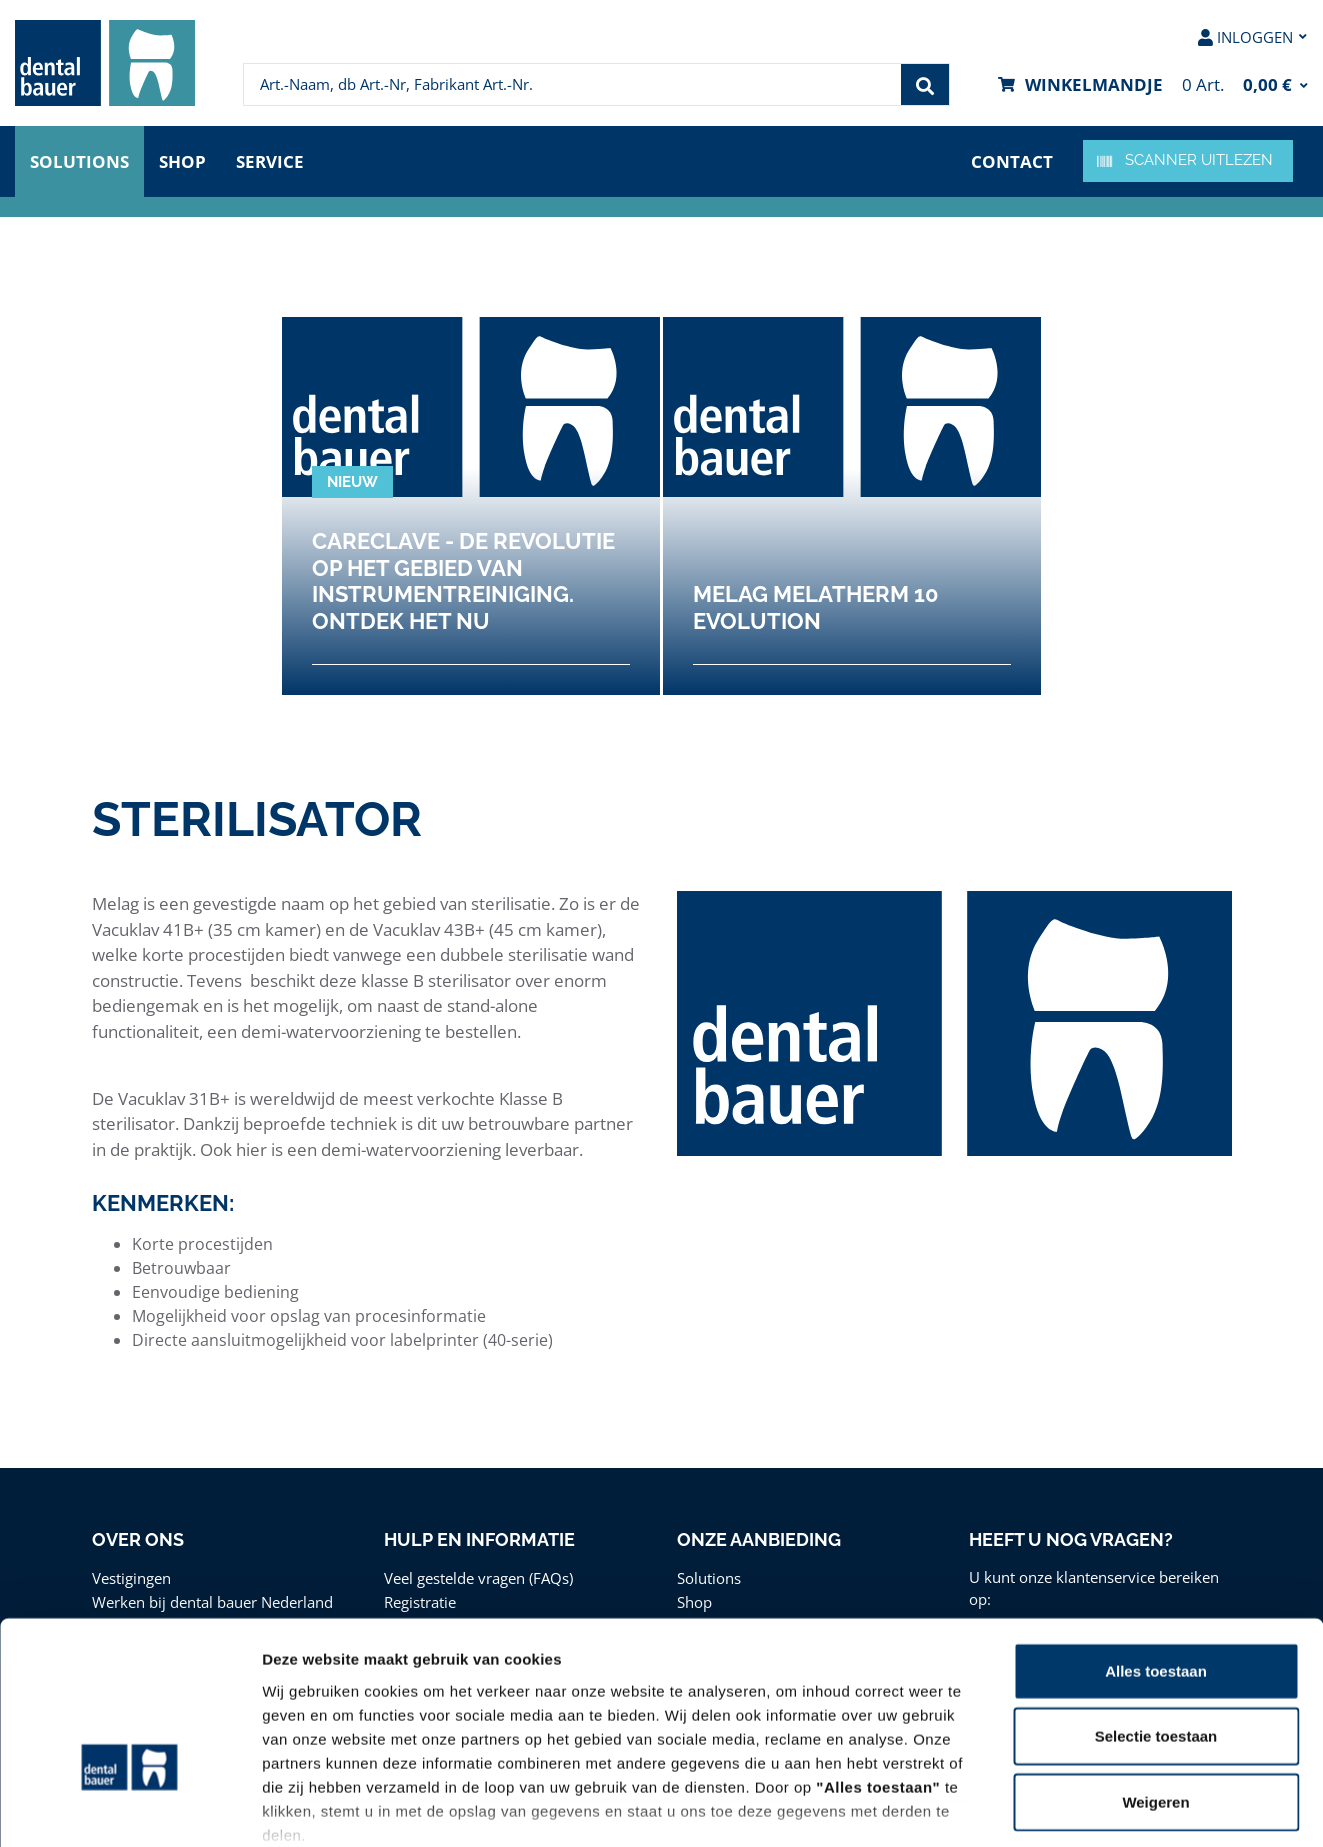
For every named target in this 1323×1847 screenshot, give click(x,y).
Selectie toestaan (1156, 1606)
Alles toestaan (1156, 1541)
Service (270, 161)
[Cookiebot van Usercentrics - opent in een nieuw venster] (129, 1808)
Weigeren (1155, 1672)
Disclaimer (927, 1729)
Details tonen (1080, 1807)
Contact (1012, 161)
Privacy (844, 1729)
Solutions (79, 161)
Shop (182, 161)
